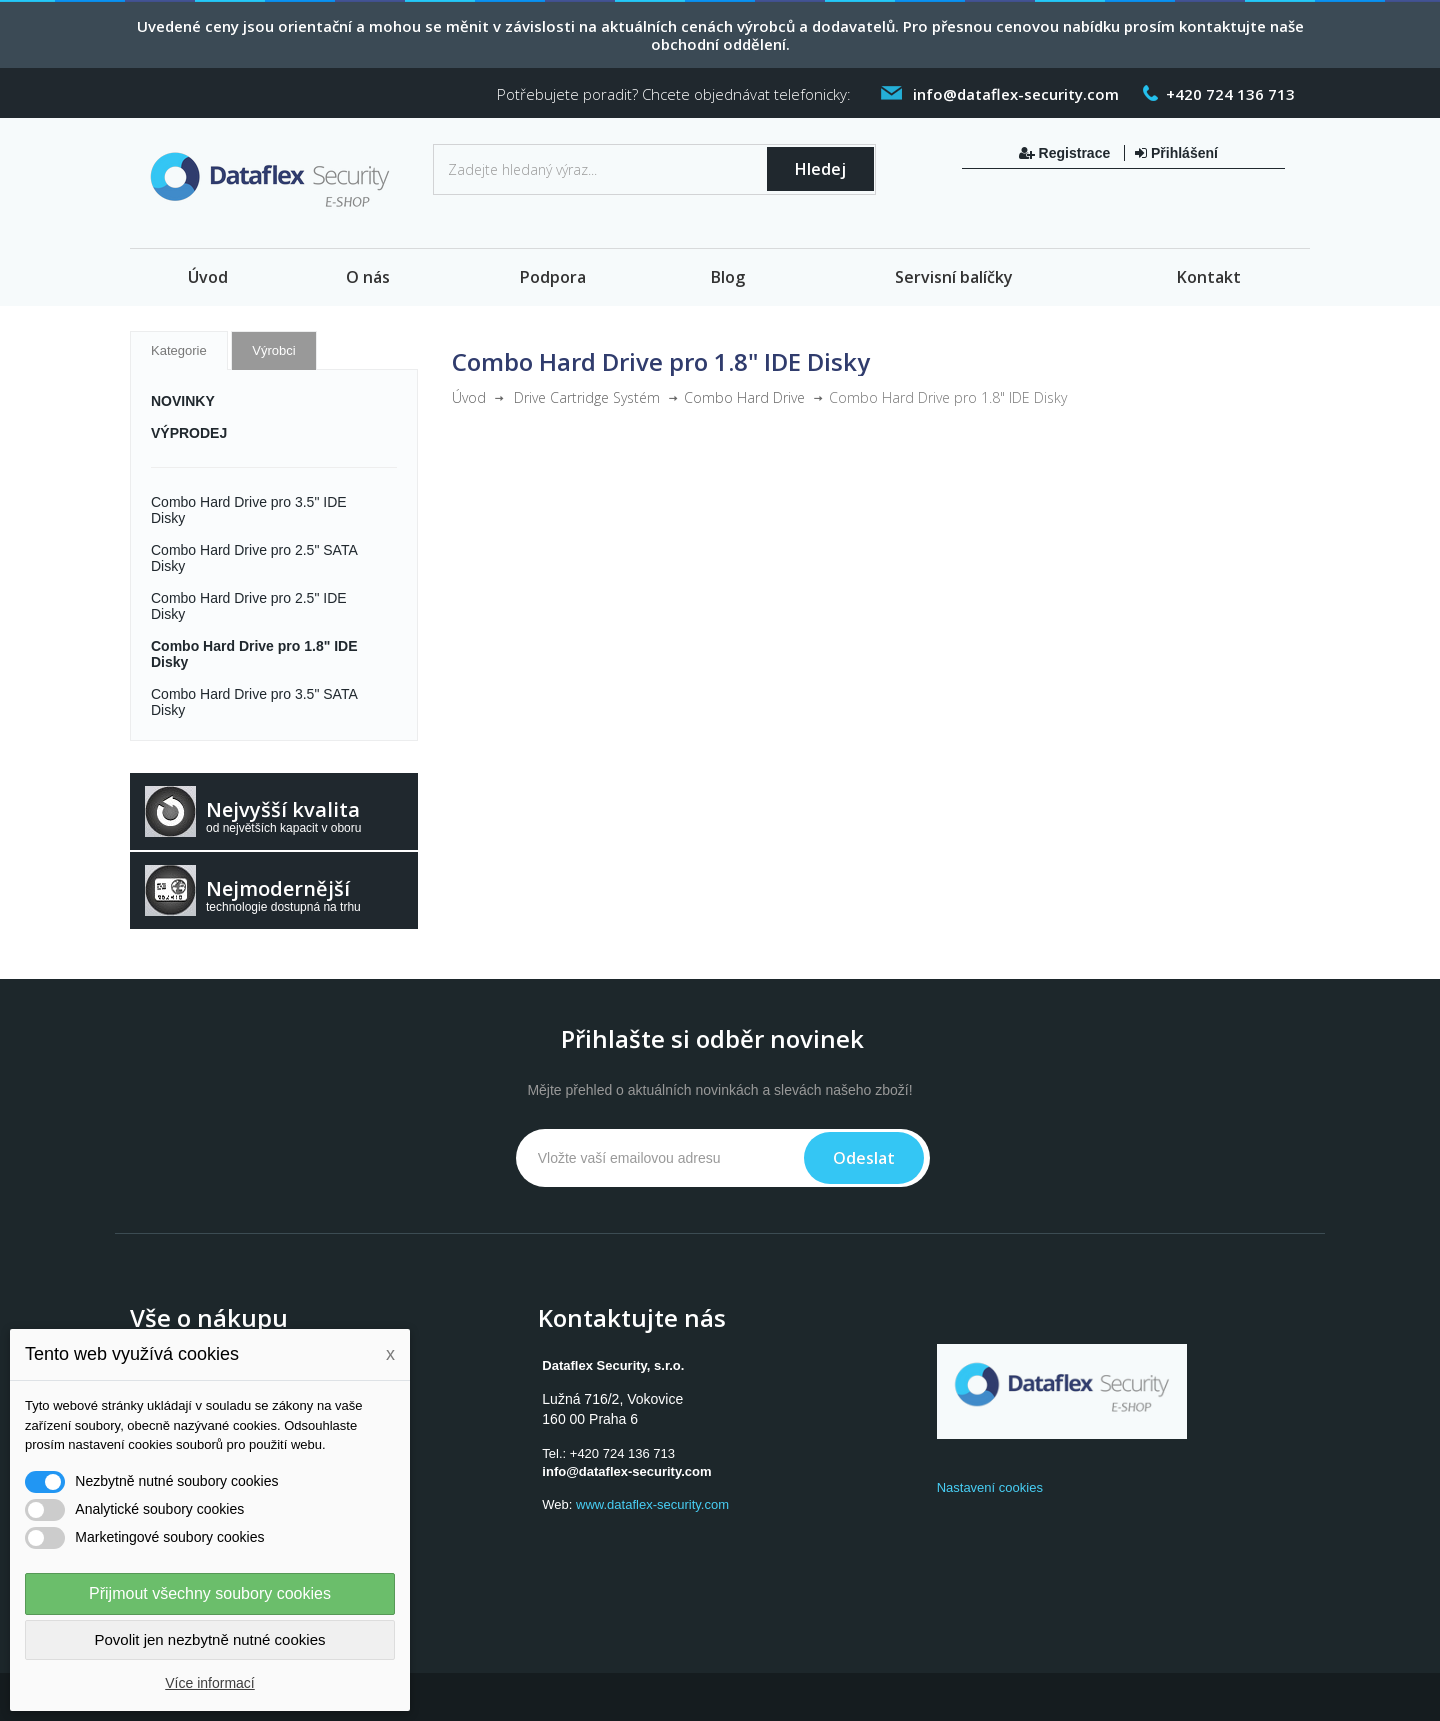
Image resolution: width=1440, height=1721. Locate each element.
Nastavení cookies (990, 1487)
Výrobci (273, 350)
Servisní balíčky (954, 277)
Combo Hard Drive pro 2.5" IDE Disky (249, 606)
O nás (368, 277)
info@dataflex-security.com (626, 1471)
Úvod (208, 277)
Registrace (1066, 153)
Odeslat (864, 1158)
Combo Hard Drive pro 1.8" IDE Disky (254, 654)
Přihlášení (1176, 153)
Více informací (209, 1683)
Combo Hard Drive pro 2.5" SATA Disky (254, 558)
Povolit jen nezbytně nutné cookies (210, 1639)
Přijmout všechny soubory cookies (210, 1593)
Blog (728, 277)
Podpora (553, 277)
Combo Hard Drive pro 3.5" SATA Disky (254, 702)
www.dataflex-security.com (652, 1504)
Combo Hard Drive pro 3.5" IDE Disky (249, 510)
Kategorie (179, 350)
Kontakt (1209, 277)
